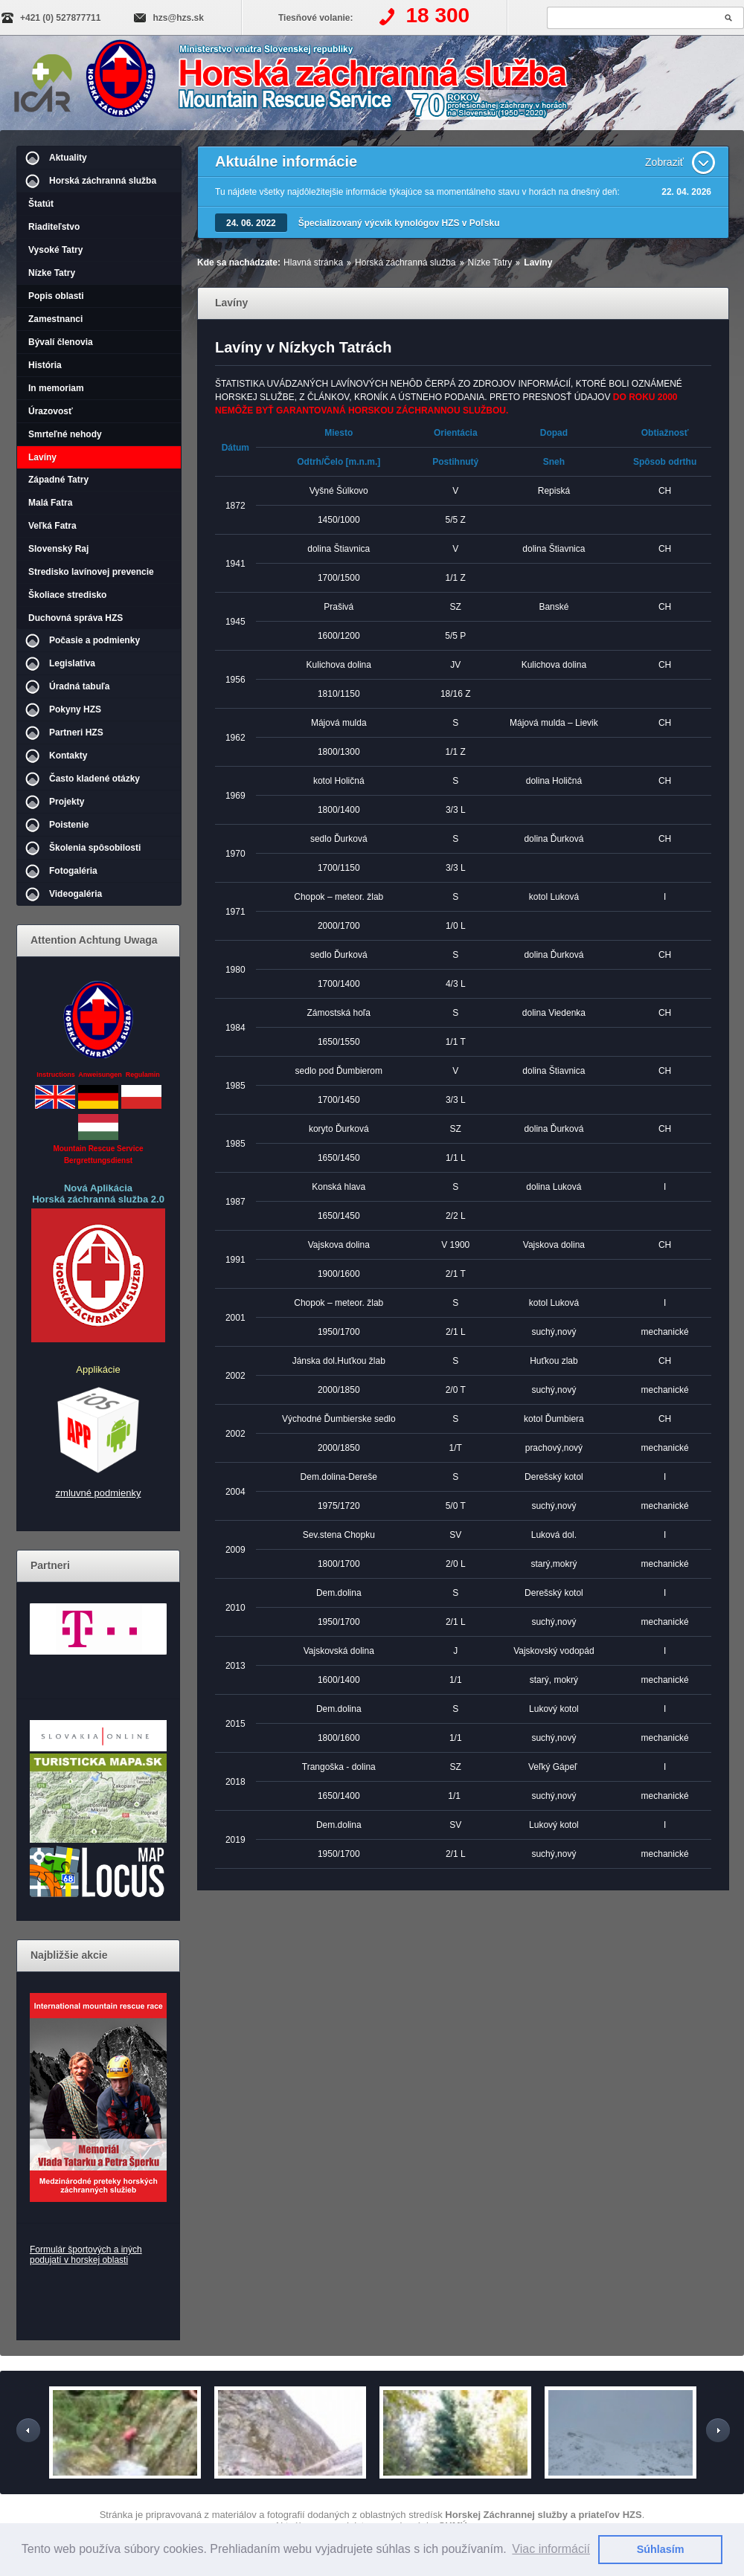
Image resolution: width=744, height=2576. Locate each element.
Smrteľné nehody (65, 434)
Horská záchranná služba (102, 181)
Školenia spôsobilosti (95, 848)
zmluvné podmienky (98, 1492)
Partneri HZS (76, 732)
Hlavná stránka (313, 262)
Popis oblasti (56, 296)
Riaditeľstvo (54, 227)
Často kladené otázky (94, 778)
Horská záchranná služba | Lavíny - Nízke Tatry (340, 84)
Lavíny (42, 457)
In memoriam (56, 388)
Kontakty (68, 755)
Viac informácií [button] (551, 2549)
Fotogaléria (73, 871)
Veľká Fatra (52, 526)
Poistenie (69, 825)
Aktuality (68, 157)
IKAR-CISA (43, 80)
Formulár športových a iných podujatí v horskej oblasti (86, 2254)
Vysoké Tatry (55, 250)
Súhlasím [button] (660, 2549)
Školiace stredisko (67, 595)
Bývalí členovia (60, 342)
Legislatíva (72, 663)
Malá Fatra (50, 503)
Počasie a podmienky (94, 640)
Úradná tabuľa (79, 686)
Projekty (66, 801)
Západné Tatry (58, 479)
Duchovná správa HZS (75, 618)
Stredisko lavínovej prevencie (91, 572)
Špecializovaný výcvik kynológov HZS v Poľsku (399, 223)
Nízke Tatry (51, 273)
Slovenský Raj (58, 549)
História (45, 365)
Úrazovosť (50, 411)
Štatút (41, 204)
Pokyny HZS (75, 709)
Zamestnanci (55, 319)
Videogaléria (75, 894)
